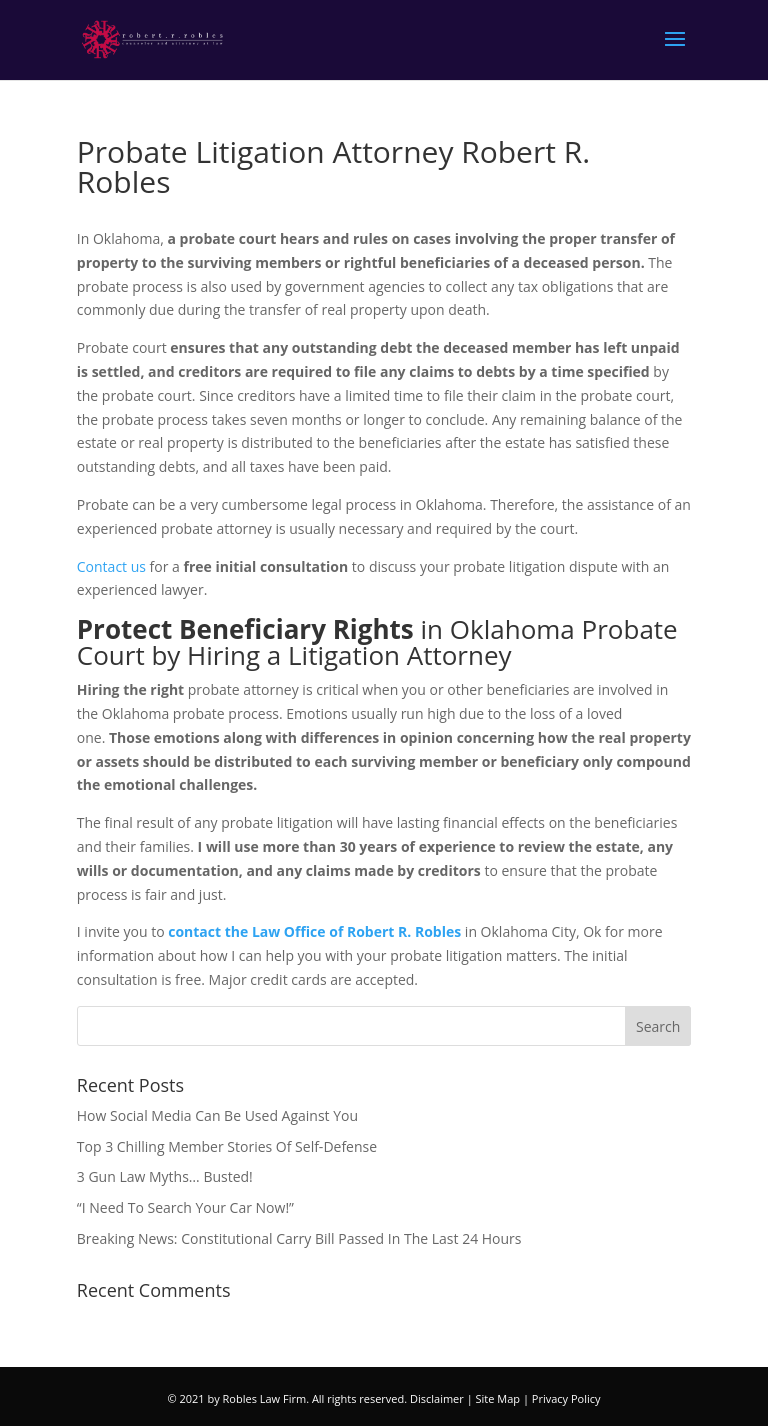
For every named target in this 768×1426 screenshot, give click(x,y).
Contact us (111, 566)
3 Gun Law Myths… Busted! (165, 1176)
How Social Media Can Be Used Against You (217, 1115)
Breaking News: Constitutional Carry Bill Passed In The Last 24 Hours (299, 1238)
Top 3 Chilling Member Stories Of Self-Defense (227, 1146)
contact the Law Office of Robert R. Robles (314, 931)
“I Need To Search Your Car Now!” (185, 1207)
